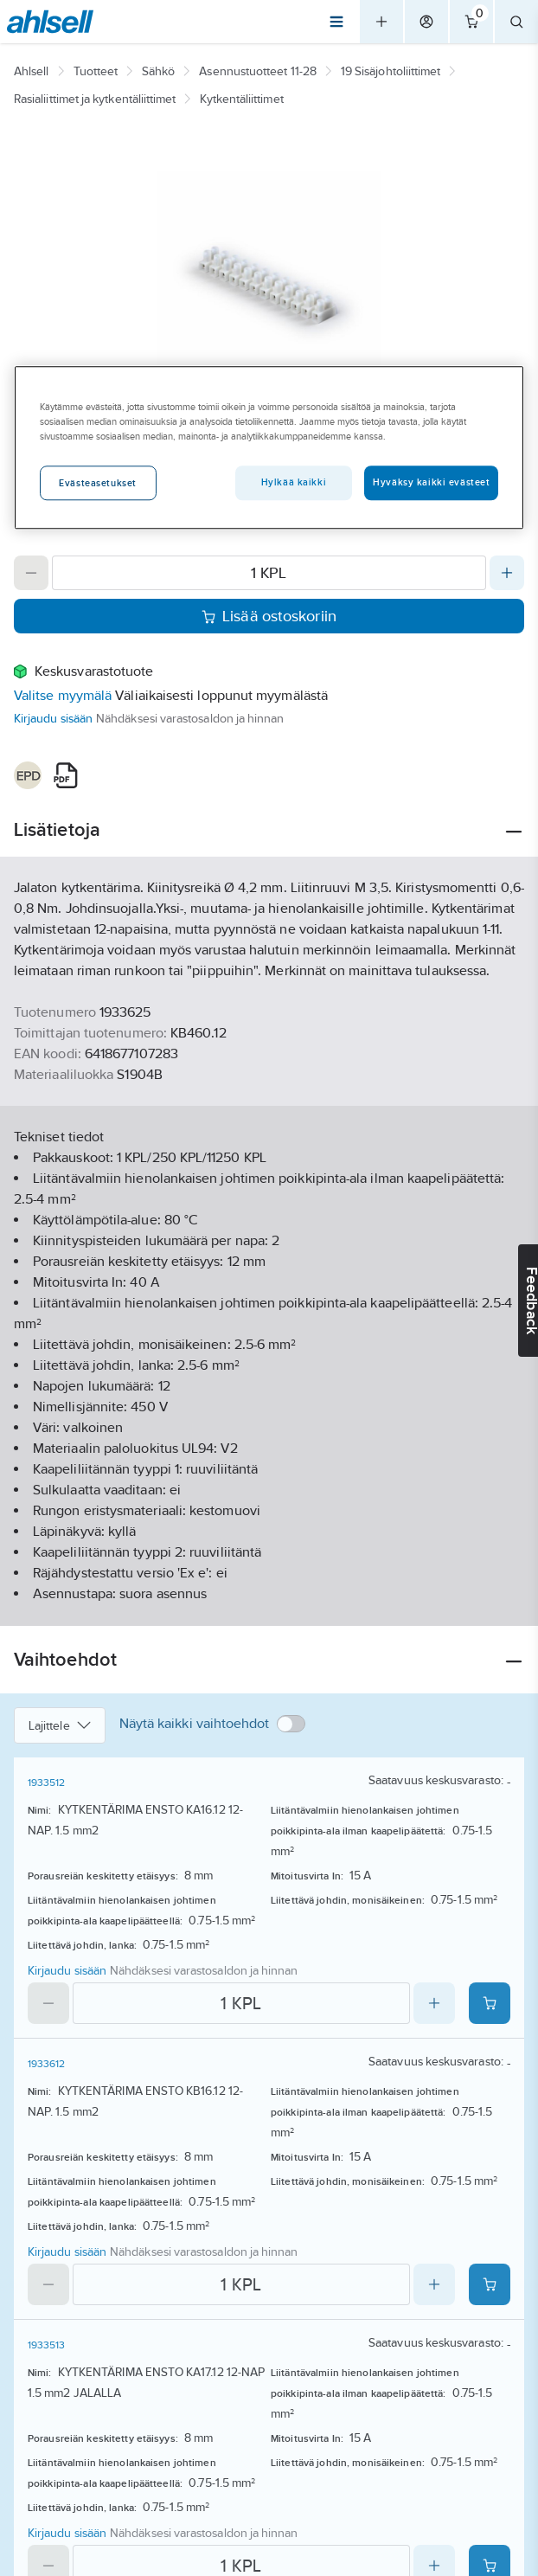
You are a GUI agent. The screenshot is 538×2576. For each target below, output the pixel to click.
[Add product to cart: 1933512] (489, 2003)
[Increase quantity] (507, 573)
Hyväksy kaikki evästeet (431, 482)
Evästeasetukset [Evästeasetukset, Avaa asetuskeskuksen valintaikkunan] (98, 483)
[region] (269, 447)
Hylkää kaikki (293, 482)
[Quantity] (269, 573)
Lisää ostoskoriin (269, 616)
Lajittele (60, 1725)
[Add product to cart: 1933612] (489, 2284)
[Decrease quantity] (31, 573)
